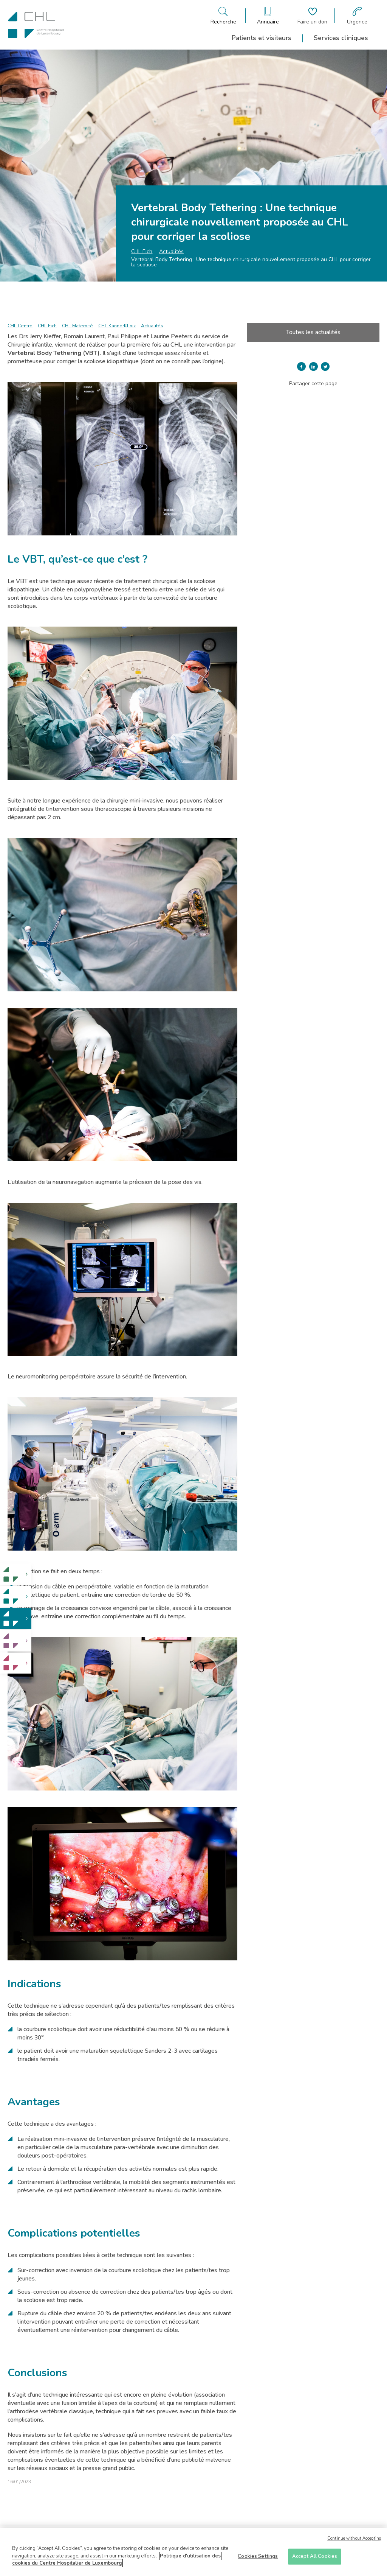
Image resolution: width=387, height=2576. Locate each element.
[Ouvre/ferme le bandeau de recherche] (223, 16)
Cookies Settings (258, 2558)
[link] (15, 1574)
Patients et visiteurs (261, 37)
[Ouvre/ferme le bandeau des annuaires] (268, 16)
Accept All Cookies (314, 2558)
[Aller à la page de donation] (312, 16)
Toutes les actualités (313, 332)
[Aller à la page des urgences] (357, 16)
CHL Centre (20, 326)
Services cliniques (341, 37)
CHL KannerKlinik (117, 326)
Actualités (171, 251)
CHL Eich (141, 251)
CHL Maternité (77, 326)
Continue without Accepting (354, 2540)
